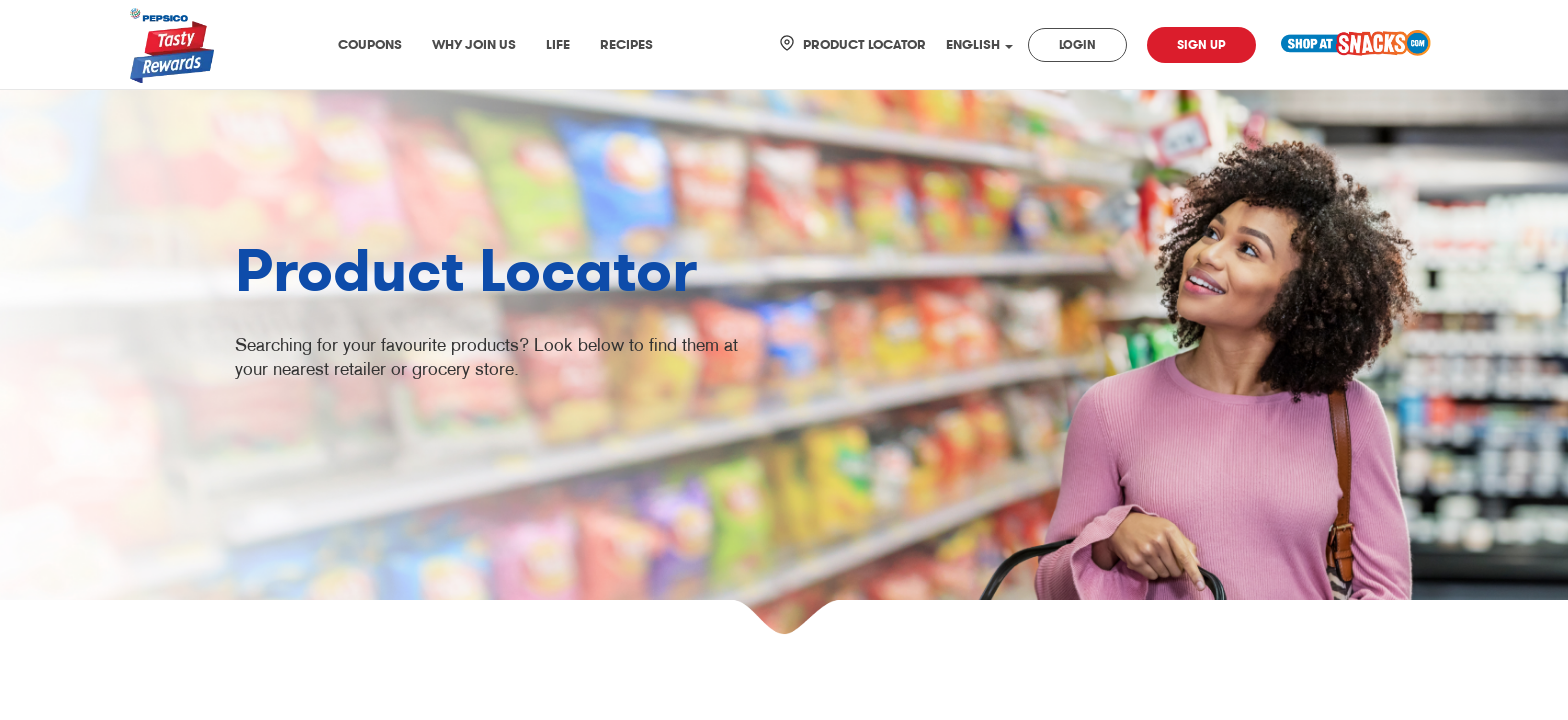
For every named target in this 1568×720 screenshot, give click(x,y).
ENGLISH (979, 44)
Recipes (626, 44)
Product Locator (864, 44)
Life (558, 44)
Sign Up (1201, 45)
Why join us (474, 44)
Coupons (370, 44)
